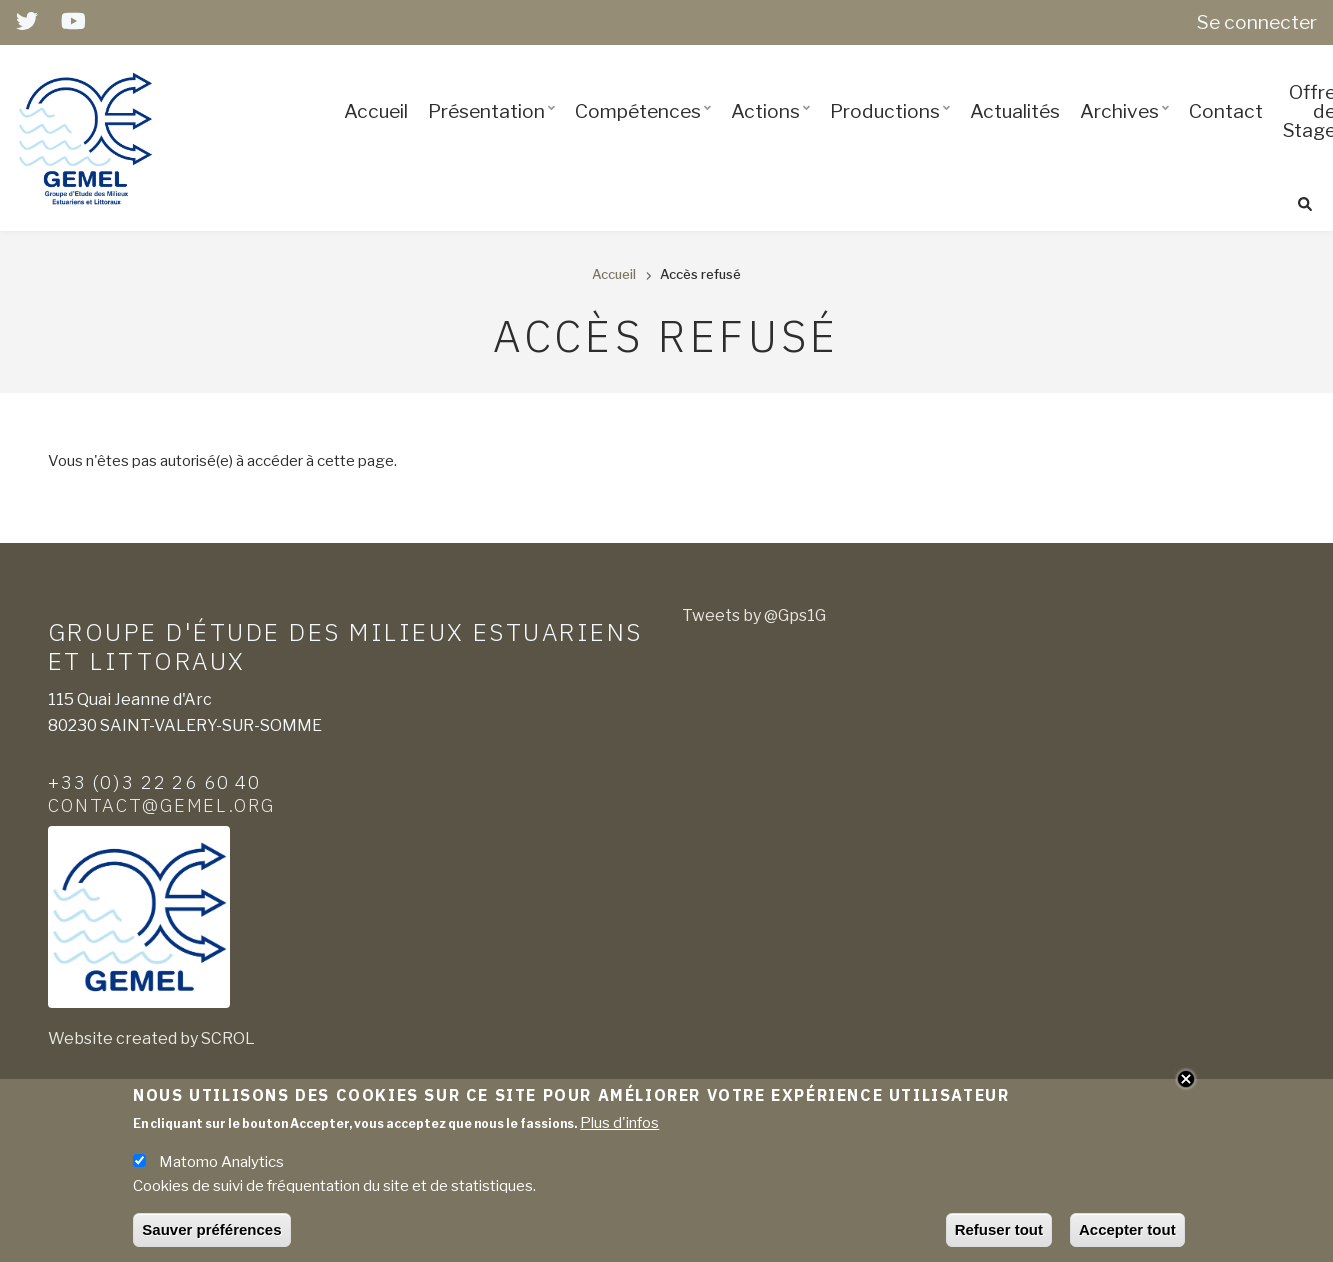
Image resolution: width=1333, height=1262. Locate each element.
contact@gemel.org (161, 805)
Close (1186, 1084)
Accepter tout (1127, 1235)
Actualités (1015, 111)
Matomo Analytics (221, 1168)
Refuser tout (999, 1235)
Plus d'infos (619, 1129)
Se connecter (1257, 22)
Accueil (376, 111)
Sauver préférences (211, 1235)
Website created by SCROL (151, 1038)
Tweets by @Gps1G (754, 615)
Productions (893, 129)
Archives (1128, 129)
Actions (774, 129)
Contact (1226, 111)
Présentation (495, 129)
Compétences (646, 129)
